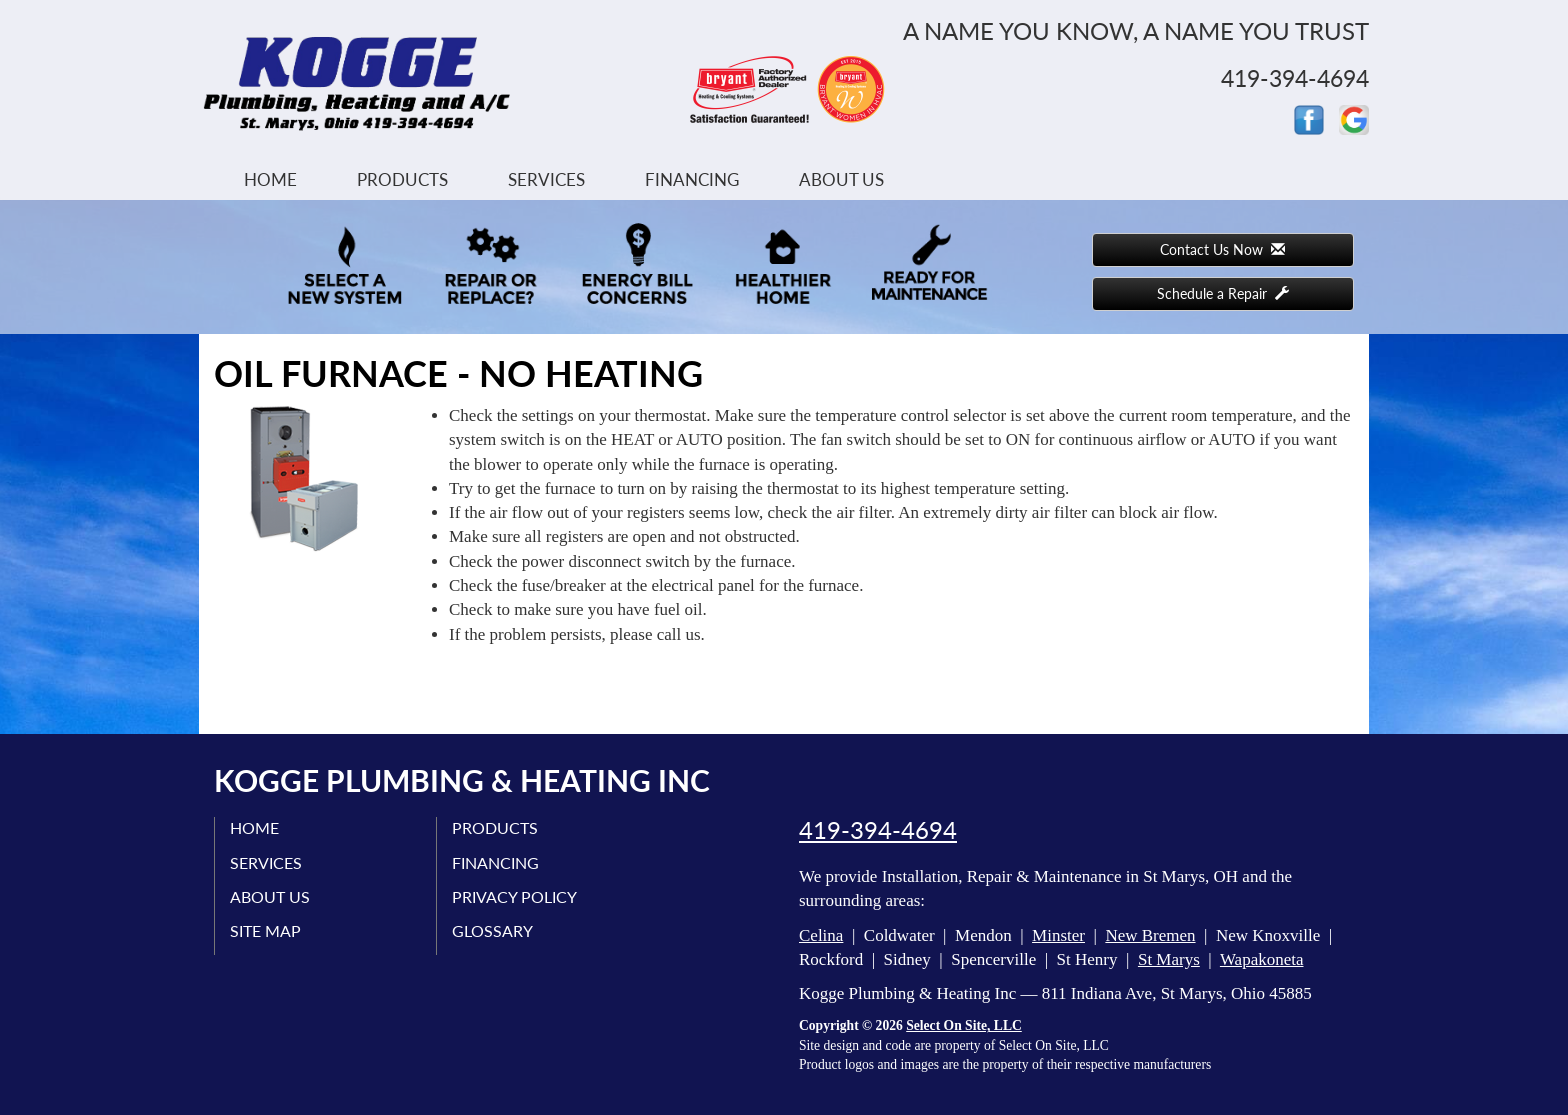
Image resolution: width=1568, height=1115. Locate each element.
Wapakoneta (1262, 959)
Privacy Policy (514, 896)
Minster (1058, 935)
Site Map (265, 930)
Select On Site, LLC (964, 1025)
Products (402, 179)
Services (546, 179)
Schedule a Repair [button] (1223, 293)
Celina (821, 935)
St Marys (1169, 959)
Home (270, 179)
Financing (692, 179)
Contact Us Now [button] (1222, 249)
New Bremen (1150, 935)
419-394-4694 (878, 830)
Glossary (492, 930)
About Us (841, 179)
